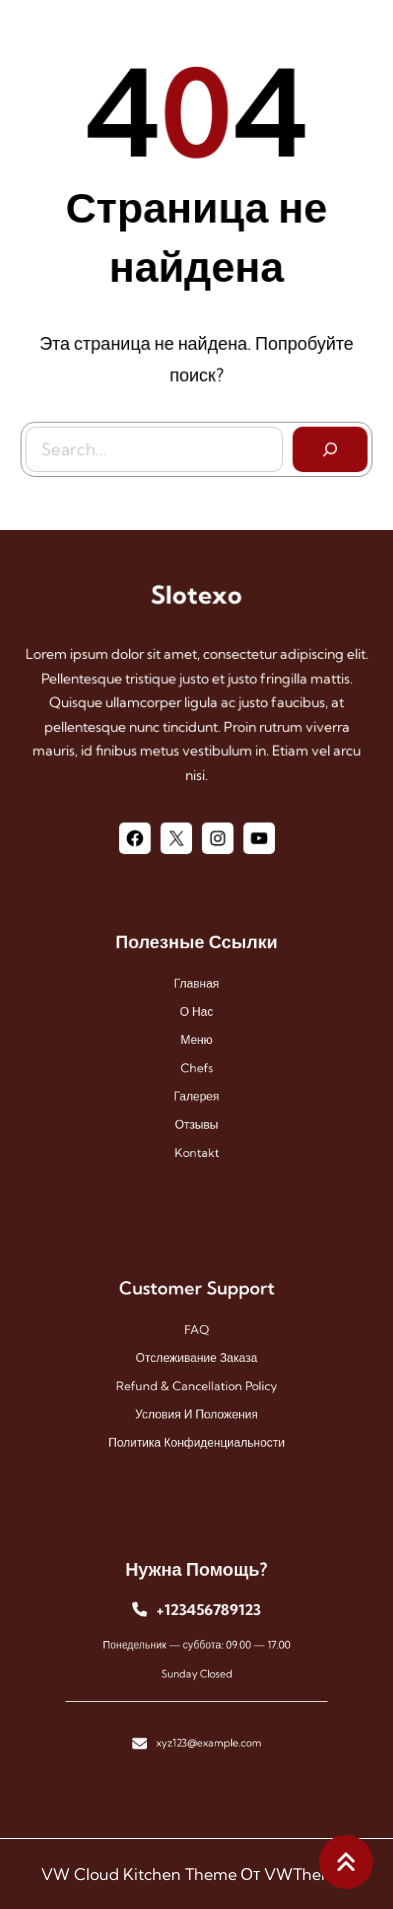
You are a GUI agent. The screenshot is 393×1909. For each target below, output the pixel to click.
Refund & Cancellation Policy (196, 1382)
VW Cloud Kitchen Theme (139, 1874)
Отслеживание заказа (196, 1359)
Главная (196, 995)
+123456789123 (206, 1617)
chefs (196, 1064)
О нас (196, 1018)
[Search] (326, 445)
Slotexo (197, 597)
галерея (197, 1088)
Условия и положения (196, 1405)
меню (196, 1041)
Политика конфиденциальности (196, 1428)
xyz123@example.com (206, 1727)
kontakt (196, 1134)
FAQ (196, 1335)
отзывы (197, 1111)
